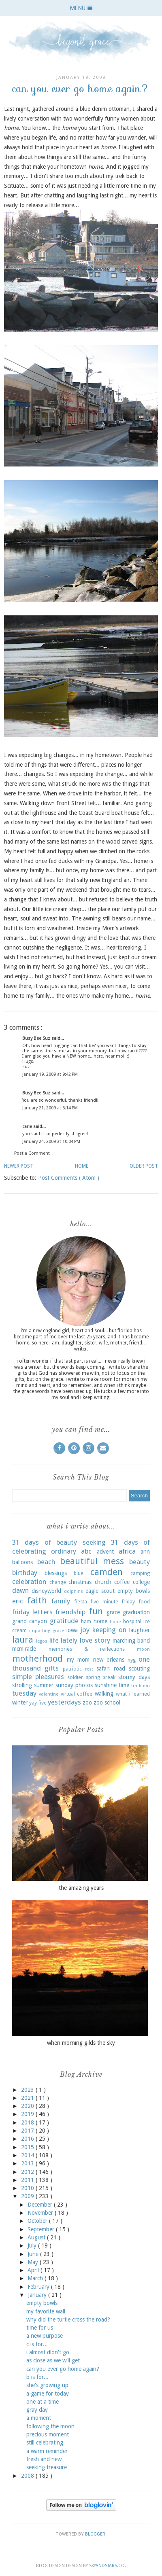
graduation (136, 1612)
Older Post (144, 1166)
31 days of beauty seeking (59, 1542)
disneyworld (46, 1591)
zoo (87, 1702)
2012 (28, 2172)
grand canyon (29, 1621)
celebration (29, 1581)
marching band (131, 1640)
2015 (28, 2147)
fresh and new (44, 2459)
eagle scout (100, 1591)
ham (86, 1621)
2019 (28, 2114)
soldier (75, 1677)
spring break (101, 1677)
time (124, 1685)
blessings (56, 1573)
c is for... (37, 2344)
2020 (28, 2106)
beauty (139, 1562)
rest (89, 1669)
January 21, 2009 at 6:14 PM (50, 1108)
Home (81, 1166)
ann (145, 1551)
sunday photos (74, 1685)
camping (140, 1573)
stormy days (134, 1677)
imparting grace (46, 1630)
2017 (28, 2130)
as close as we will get (53, 2360)
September (42, 2229)
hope (115, 1621)
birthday (24, 1573)
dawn (20, 1590)
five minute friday (112, 1602)
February (39, 2286)
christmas (80, 1582)
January (38, 2295)
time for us (39, 2327)
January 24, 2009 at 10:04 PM (51, 1141)
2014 (28, 2155)
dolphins (73, 1591)
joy (85, 1630)
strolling (22, 1685)
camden (106, 1572)
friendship (70, 1612)
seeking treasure (46, 2467)
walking (104, 1693)
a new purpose (44, 2335)
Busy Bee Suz (36, 1038)
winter (20, 1702)
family (60, 1601)
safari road (110, 1668)
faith (37, 1600)
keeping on (109, 1630)
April (34, 2270)
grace (113, 1612)
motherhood (37, 1658)
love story (95, 1640)
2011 (28, 2180)
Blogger (95, 2534)
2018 (28, 2122)
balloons (22, 1562)
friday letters (32, 1612)
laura (22, 1639)
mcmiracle (24, 1648)
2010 (28, 2188)
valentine (48, 1694)
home (100, 1621)
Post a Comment (32, 1153)
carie (27, 1126)
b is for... (37, 2377)
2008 (28, 2475)
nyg (132, 1660)
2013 (28, 2163)
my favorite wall (45, 2311)
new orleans (108, 1659)
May (34, 2262)
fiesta (80, 1602)
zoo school (107, 1702)
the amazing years (81, 1888)
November (41, 2212)
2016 (28, 2138)
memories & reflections (87, 1649)
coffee (122, 1582)
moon (143, 1649)
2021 (28, 2098)
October (38, 2221)
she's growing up (47, 2385)
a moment (38, 2418)
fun (96, 1611)
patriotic (72, 1669)
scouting (139, 1668)
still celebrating (44, 2442)
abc (86, 1551)
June (34, 2254)
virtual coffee (76, 1694)
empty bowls (133, 1591)
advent (105, 1551)
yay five (38, 1703)
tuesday (24, 1693)
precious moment (47, 2434)
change (57, 1582)
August (37, 2237)
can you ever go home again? (62, 2369)
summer (43, 1685)
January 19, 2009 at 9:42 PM (50, 1074)
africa (127, 1551)
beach (46, 1562)
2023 (28, 2089)
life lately (63, 1640)
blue (78, 1573)
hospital (132, 1621)
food (144, 1602)
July (33, 2245)
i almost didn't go (47, 2352)
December (41, 2204)
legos (41, 1641)
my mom (78, 1659)
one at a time (42, 2401)
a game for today (47, 2393)
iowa (72, 1630)
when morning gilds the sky (81, 2043)
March (36, 2278)
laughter (139, 1630)
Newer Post (18, 1166)
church (103, 1582)
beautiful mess (92, 1561)
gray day (37, 2409)
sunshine (106, 1685)
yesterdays (64, 1702)
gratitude (64, 1621)
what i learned (133, 1694)
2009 (28, 2196)
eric (17, 1601)
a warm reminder (47, 2451)
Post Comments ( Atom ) (68, 1178)
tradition (140, 1685)
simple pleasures (38, 1677)
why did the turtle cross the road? (68, 2319)
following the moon (50, 2426)
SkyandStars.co (107, 2565)
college (141, 1582)
